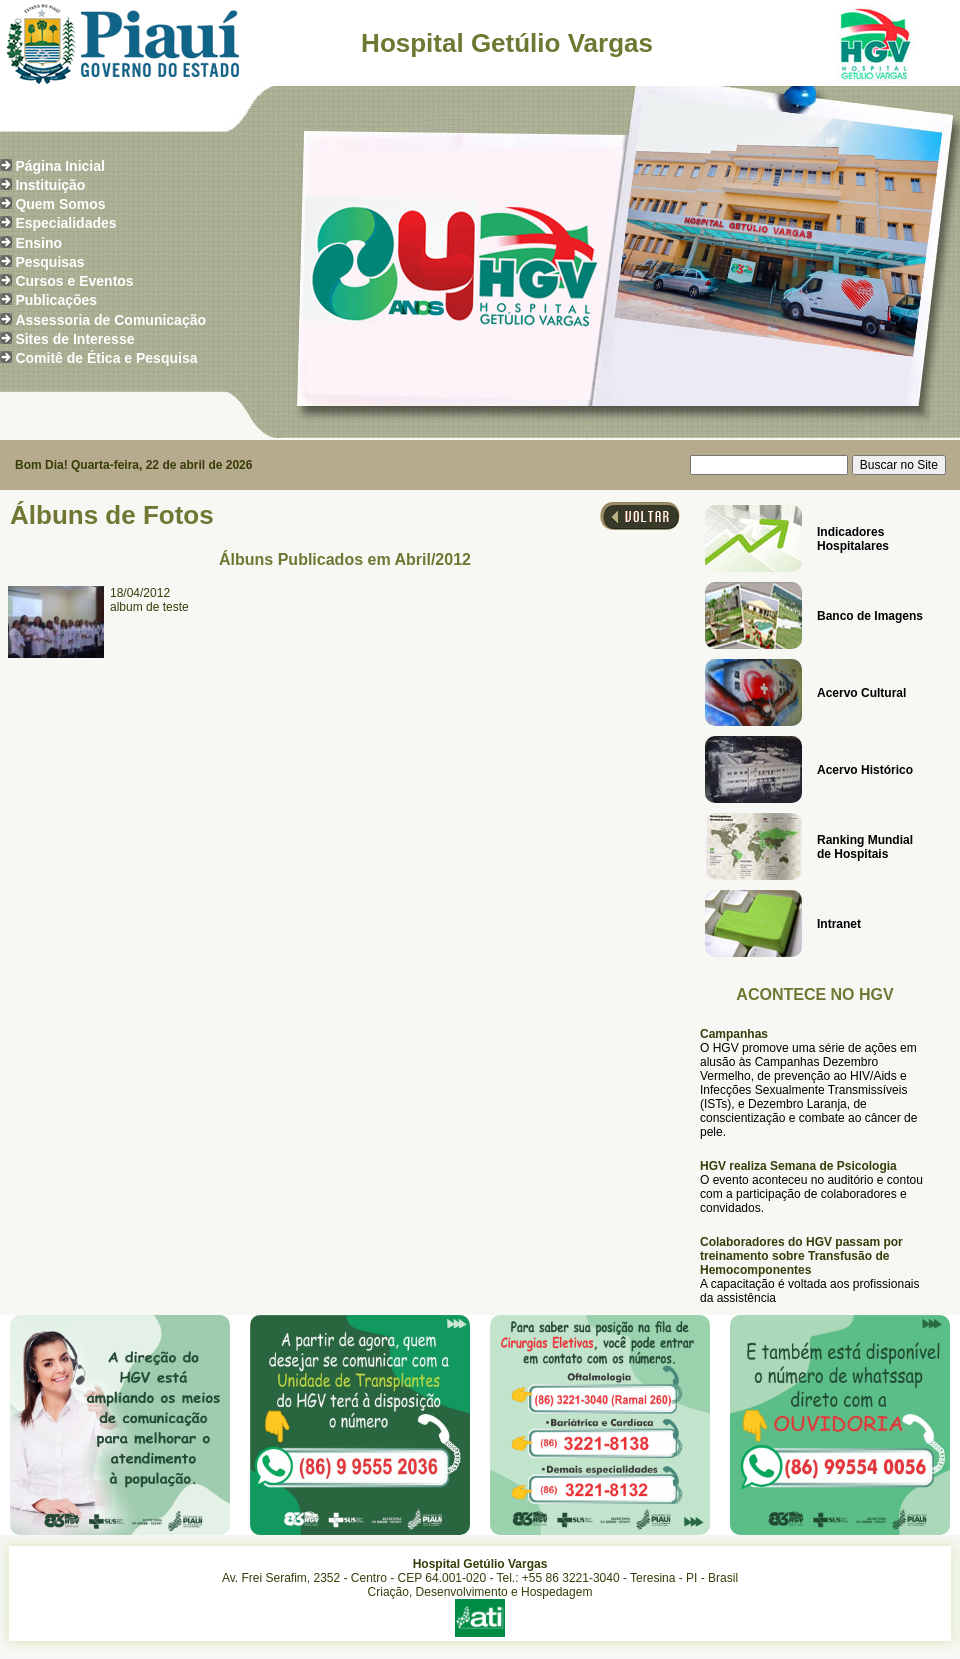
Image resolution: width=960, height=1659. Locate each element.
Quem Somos (60, 204)
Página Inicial (59, 166)
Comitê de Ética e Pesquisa (106, 358)
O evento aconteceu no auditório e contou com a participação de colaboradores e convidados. (811, 1194)
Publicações (56, 300)
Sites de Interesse (74, 339)
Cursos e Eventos (74, 281)
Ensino (38, 243)
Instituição (50, 185)
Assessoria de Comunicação (110, 320)
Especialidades (65, 223)
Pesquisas (49, 262)
